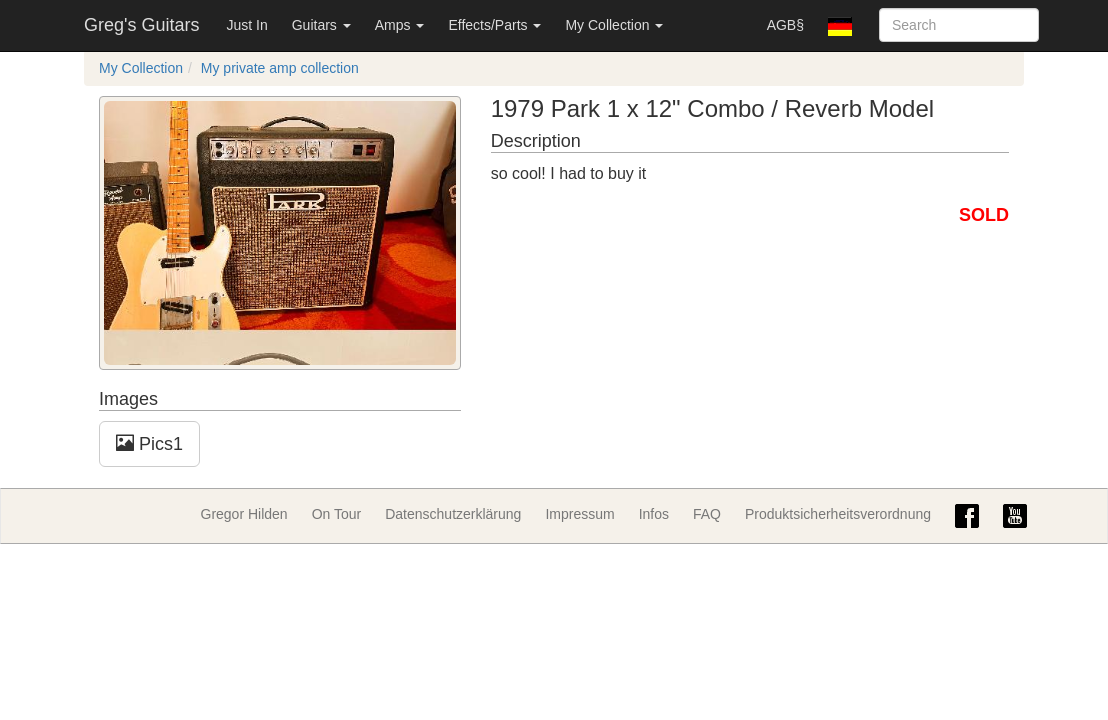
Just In (246, 25)
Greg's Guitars (141, 25)
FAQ (707, 514)
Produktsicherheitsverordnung (838, 514)
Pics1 (149, 443)
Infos (654, 514)
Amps (400, 25)
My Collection (614, 25)
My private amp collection (280, 68)
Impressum (579, 514)
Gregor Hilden (244, 514)
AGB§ (785, 25)
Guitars (321, 25)
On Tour (337, 514)
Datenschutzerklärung (453, 514)
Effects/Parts (494, 25)
